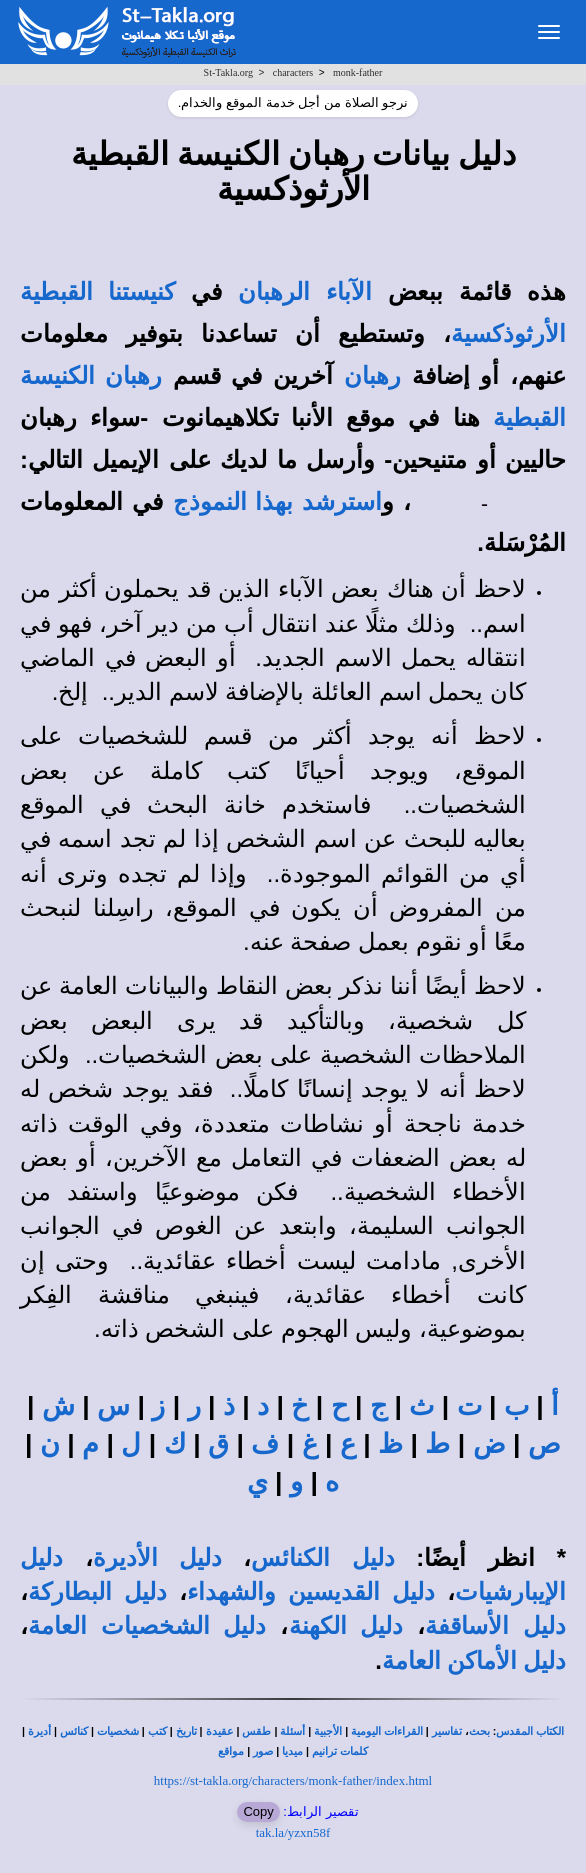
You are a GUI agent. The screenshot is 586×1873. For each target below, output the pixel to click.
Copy (258, 1811)
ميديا (292, 1751)
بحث (479, 1731)
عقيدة (220, 1731)
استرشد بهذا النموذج (277, 502)
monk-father (357, 72)
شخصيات (118, 1731)
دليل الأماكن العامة (474, 1661)
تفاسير (447, 1731)
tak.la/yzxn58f (293, 1832)
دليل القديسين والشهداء (310, 1592)
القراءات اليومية (387, 1731)
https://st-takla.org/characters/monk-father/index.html (293, 1780)
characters (293, 72)
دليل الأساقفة (495, 1626)
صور (263, 1751)
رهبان (372, 376)
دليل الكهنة (346, 1626)
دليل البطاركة (97, 1592)
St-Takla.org (228, 72)
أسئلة (292, 1731)
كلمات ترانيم (340, 1751)
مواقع (231, 1751)
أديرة (39, 1731)
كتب (157, 1731)
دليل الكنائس (322, 1558)
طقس (256, 1731)
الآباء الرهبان (304, 292)
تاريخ (186, 1731)
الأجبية (328, 1731)
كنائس (74, 1731)
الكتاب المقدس (530, 1731)
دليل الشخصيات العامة (147, 1626)
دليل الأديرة (157, 1558)
